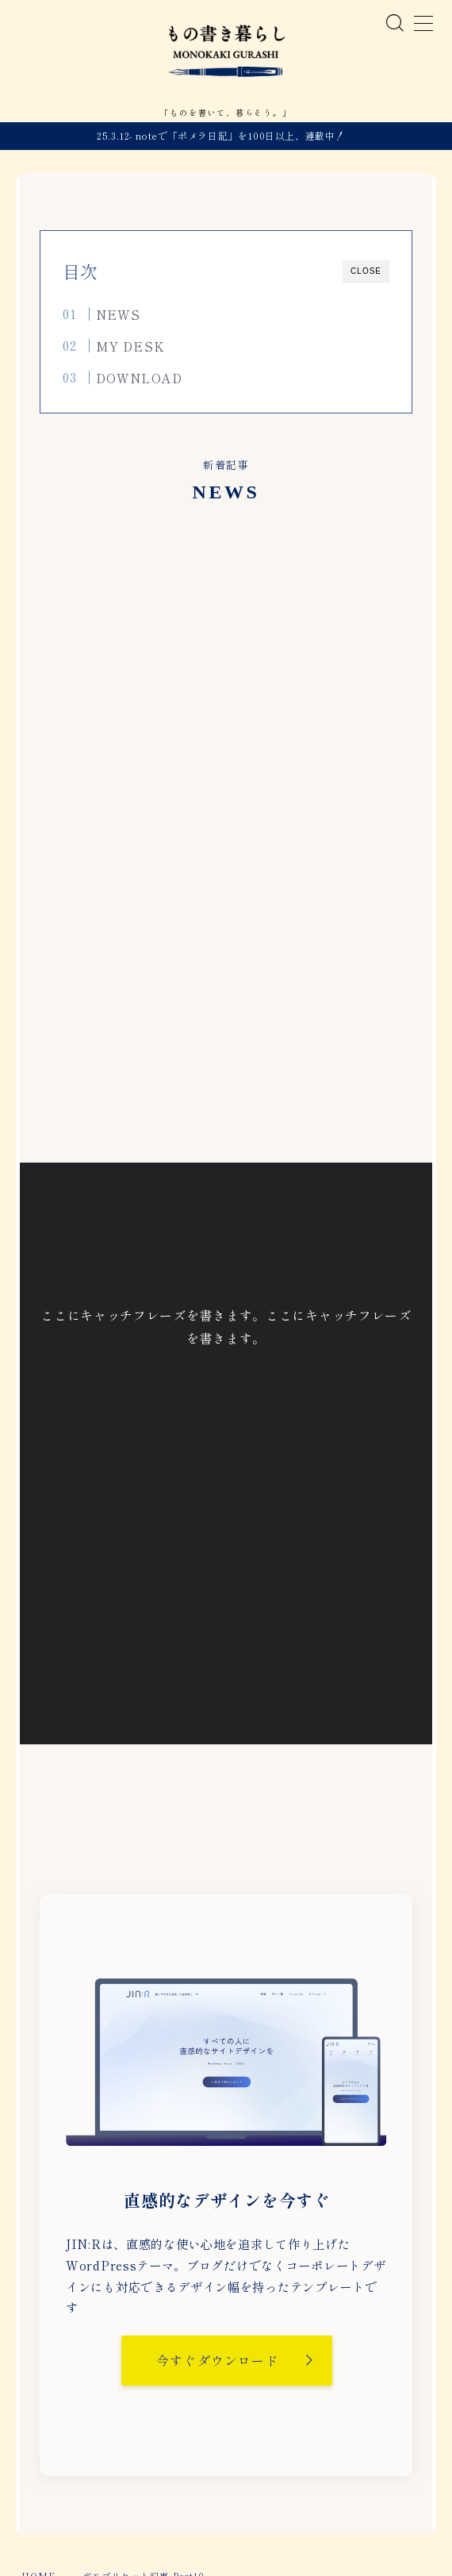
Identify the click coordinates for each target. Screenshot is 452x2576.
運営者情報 (129, 2515)
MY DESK (129, 351)
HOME (38, 2468)
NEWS (117, 320)
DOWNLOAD (138, 383)
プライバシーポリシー (221, 2515)
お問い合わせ (318, 2515)
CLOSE (365, 276)
